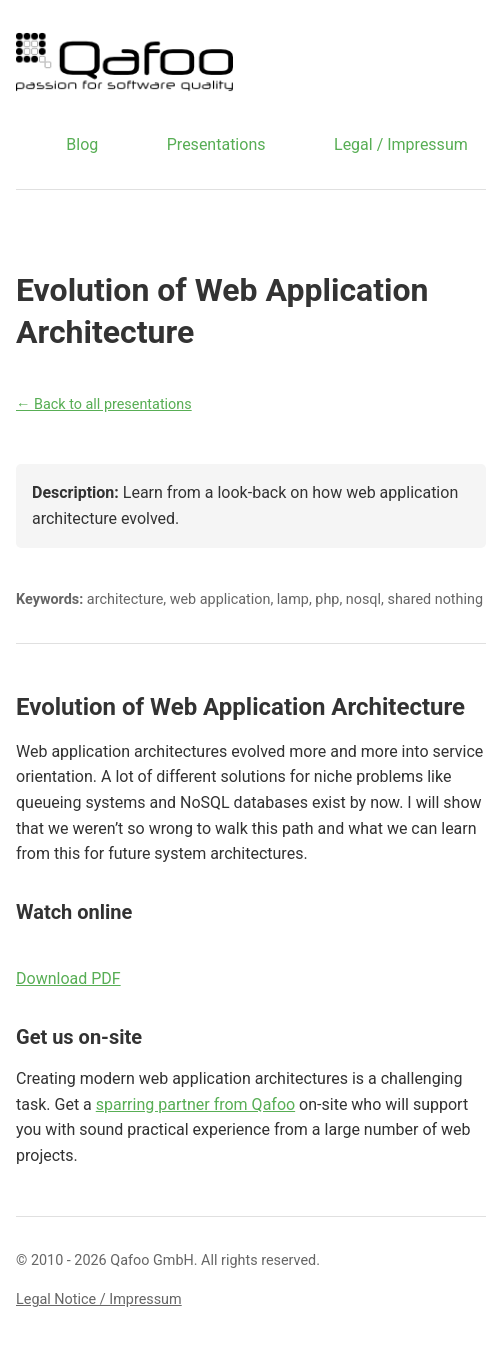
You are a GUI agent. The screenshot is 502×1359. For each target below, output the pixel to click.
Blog (82, 144)
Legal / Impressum (401, 144)
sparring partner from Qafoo (195, 1104)
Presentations (216, 144)
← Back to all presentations (104, 404)
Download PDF (68, 978)
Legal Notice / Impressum (99, 1299)
